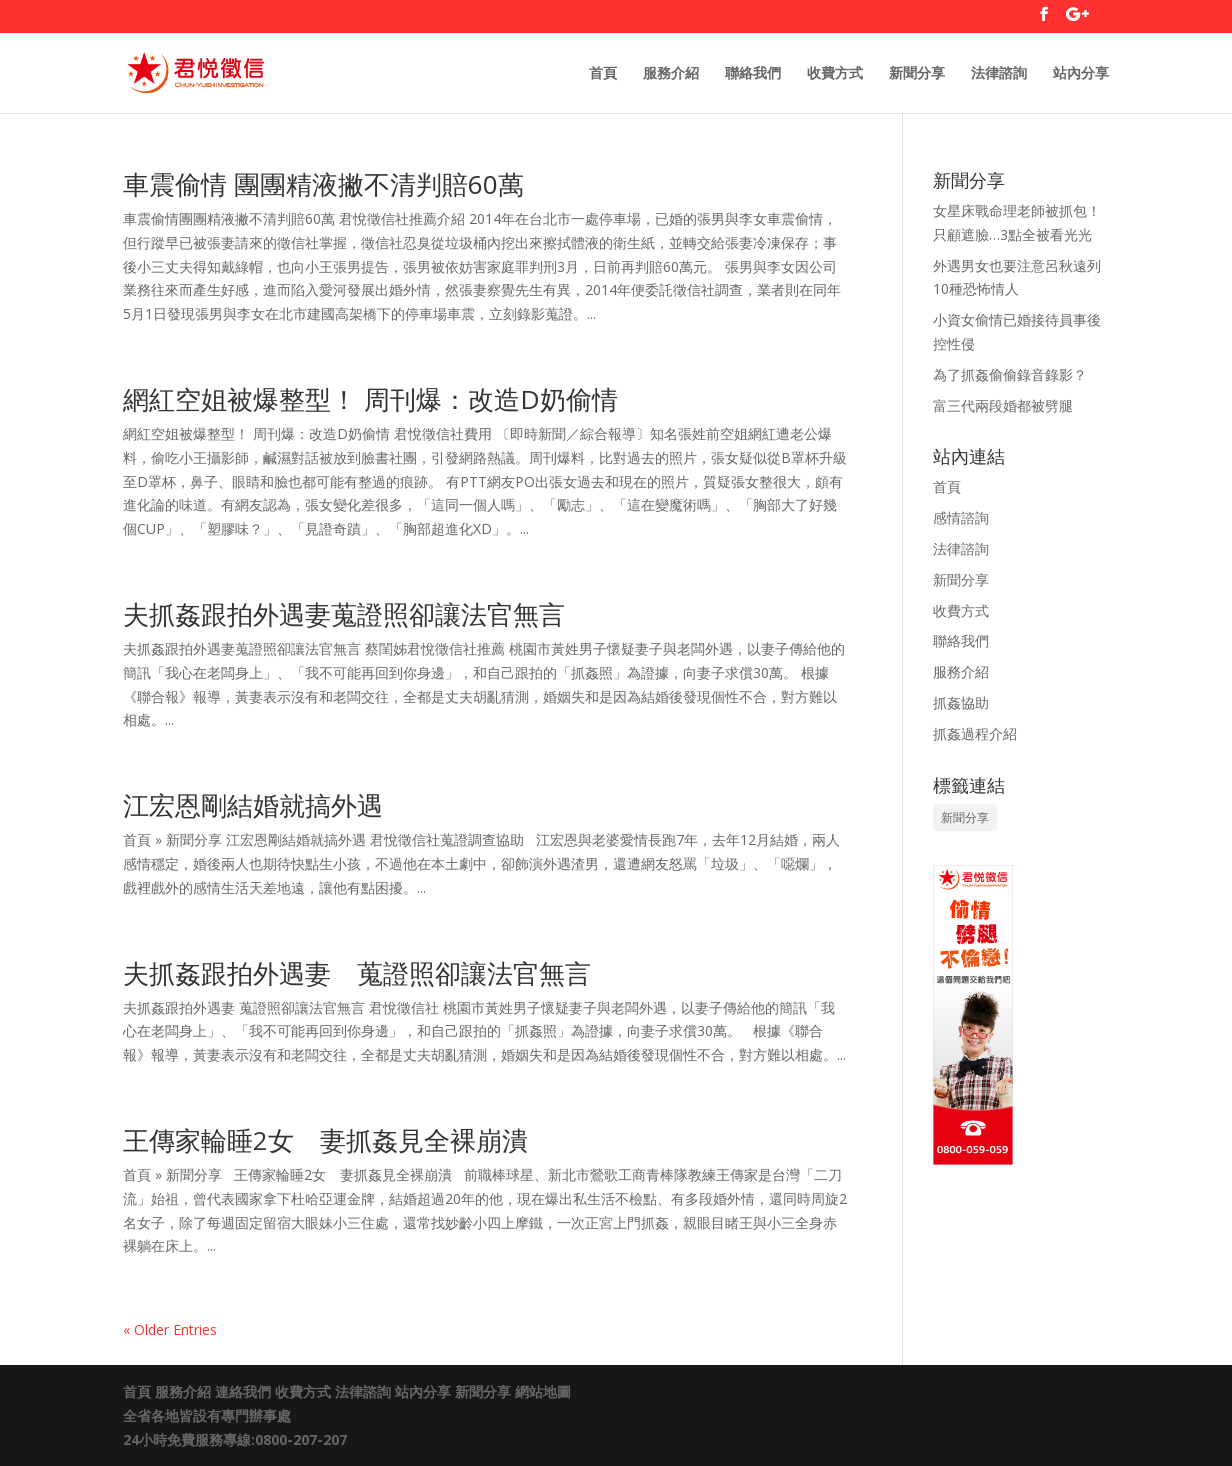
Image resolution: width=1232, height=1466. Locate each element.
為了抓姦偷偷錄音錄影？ (1010, 374)
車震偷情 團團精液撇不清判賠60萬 (323, 184)
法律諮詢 (999, 74)
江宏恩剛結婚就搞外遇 (253, 805)
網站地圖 (543, 1391)
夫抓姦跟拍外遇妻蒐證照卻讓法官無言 (344, 614)
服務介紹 (671, 74)
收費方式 (835, 74)
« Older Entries (170, 1329)
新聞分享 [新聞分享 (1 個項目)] (965, 817)
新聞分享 (917, 74)
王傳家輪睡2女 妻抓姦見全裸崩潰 (325, 1140)
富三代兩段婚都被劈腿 (1003, 405)
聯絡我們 (753, 74)
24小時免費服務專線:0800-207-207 (235, 1439)
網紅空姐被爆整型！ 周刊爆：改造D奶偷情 (370, 399)
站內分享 (1081, 74)
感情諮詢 (961, 517)
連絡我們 (243, 1391)
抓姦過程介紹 (975, 733)
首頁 (603, 74)
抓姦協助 (961, 702)
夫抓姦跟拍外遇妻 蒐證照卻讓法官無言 (357, 973)
